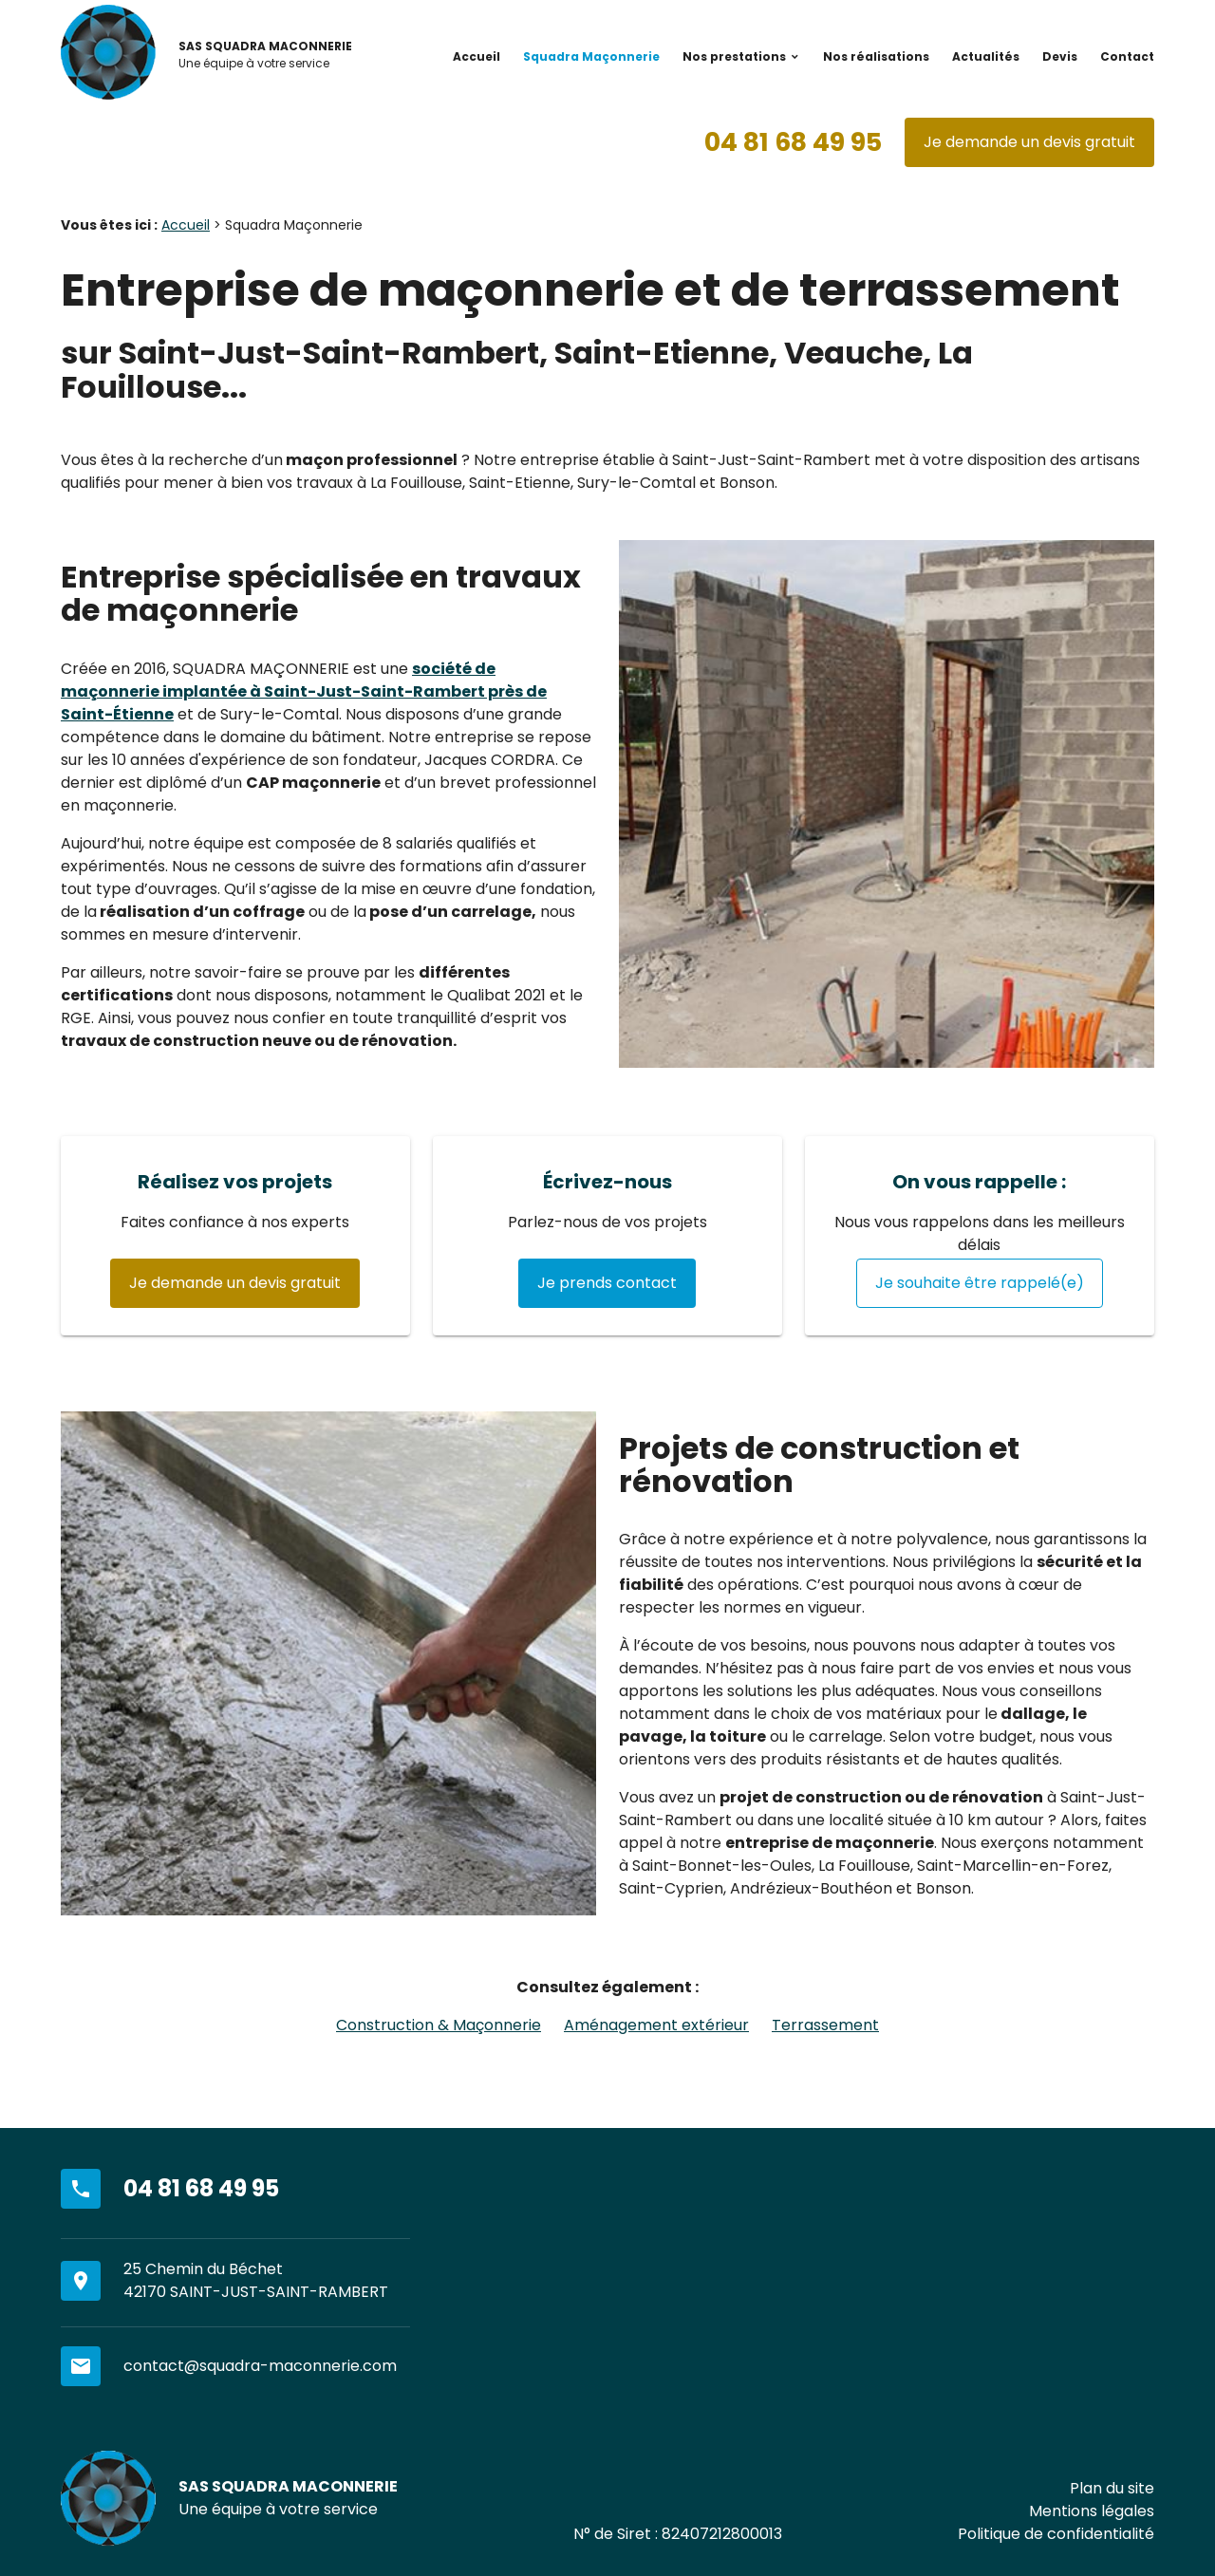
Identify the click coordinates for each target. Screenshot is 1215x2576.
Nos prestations (734, 56)
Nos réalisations (876, 56)
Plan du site (1112, 2488)
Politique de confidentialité (1056, 2534)
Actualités (985, 56)
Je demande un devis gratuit (1029, 142)
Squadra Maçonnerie (591, 56)
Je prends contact (607, 1283)
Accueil (476, 56)
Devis (1059, 56)
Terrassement (825, 2025)
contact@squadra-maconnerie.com (260, 2366)
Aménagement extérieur (656, 2025)
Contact (1127, 56)
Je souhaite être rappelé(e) (979, 1283)
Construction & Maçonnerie (438, 2025)
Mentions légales (1091, 2511)
